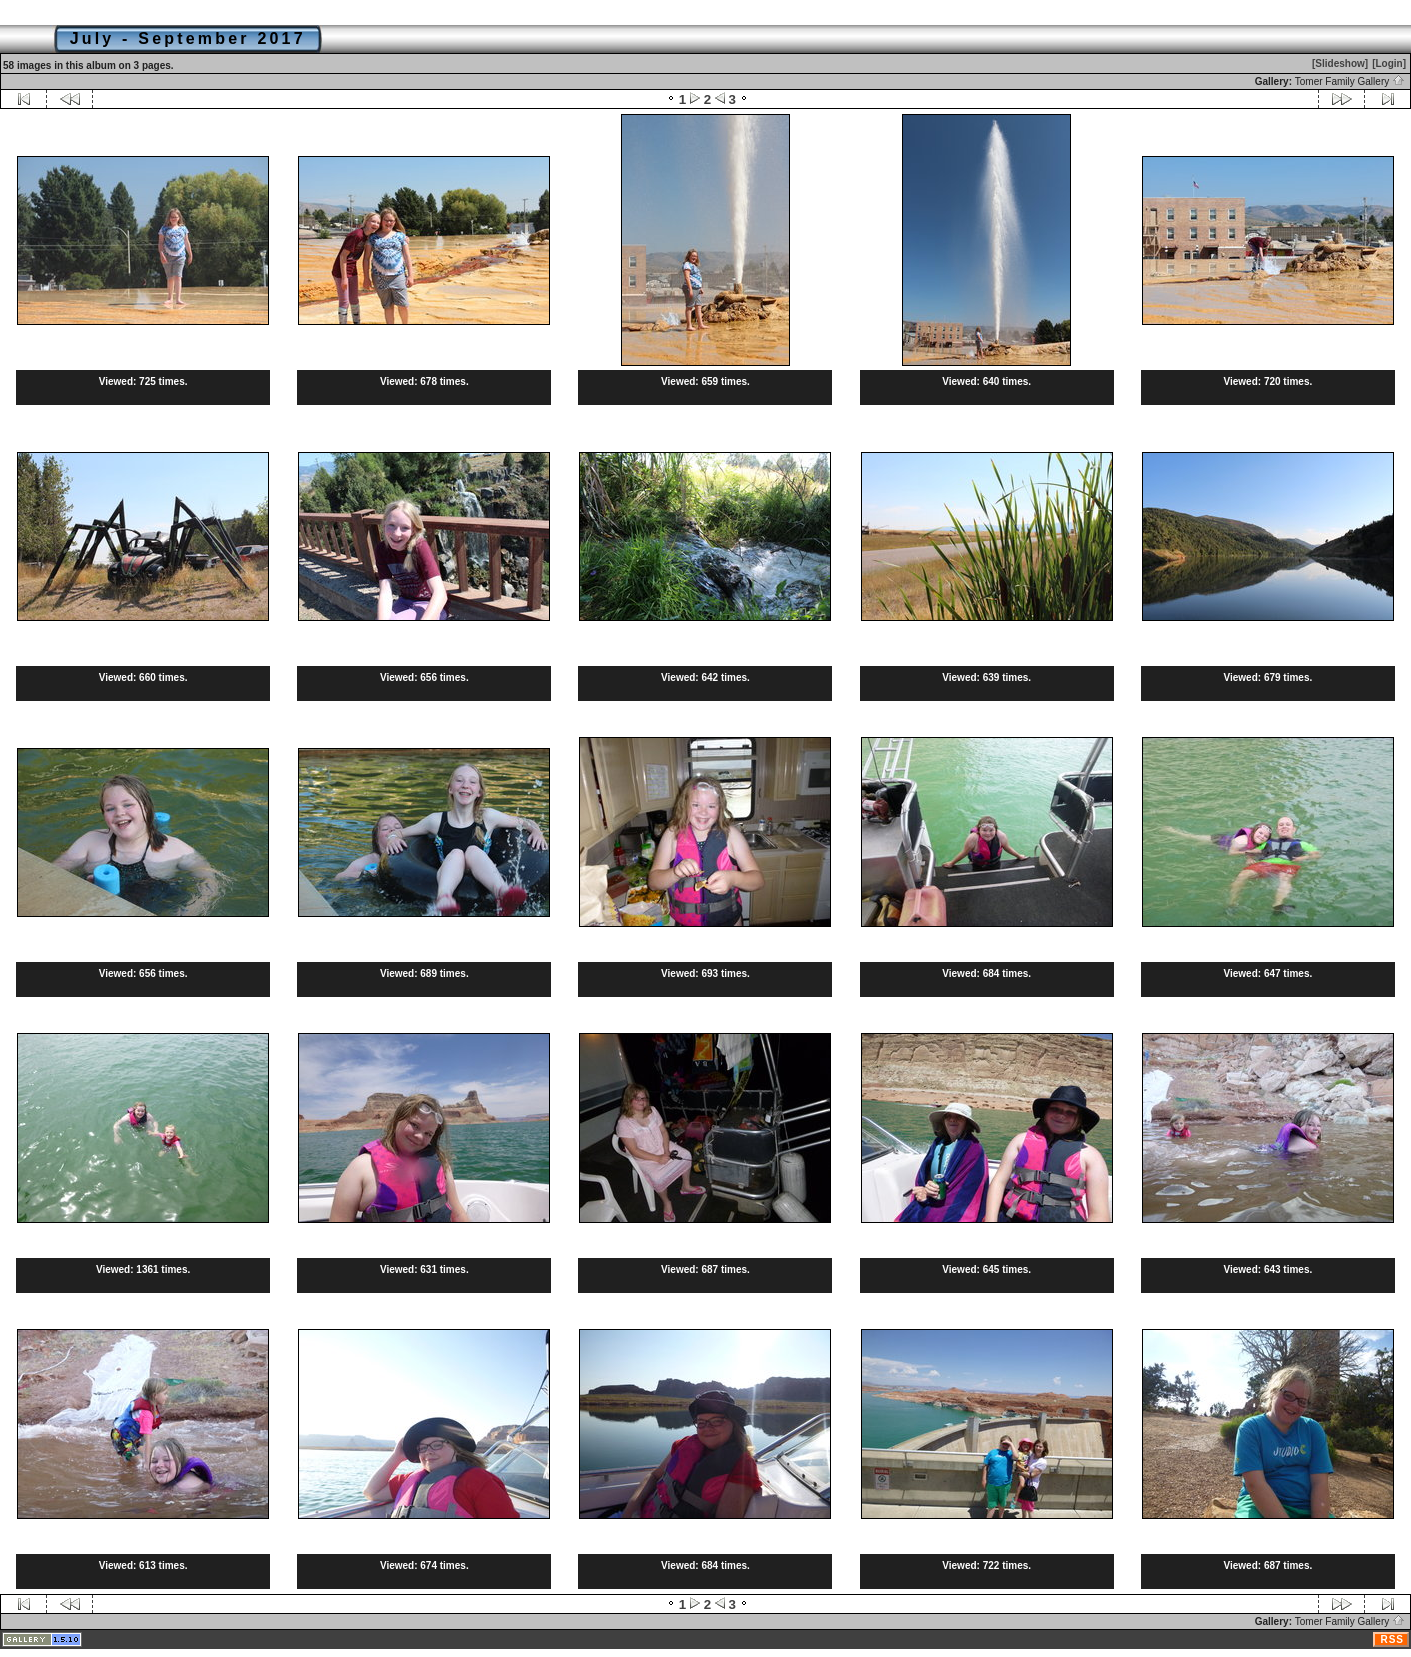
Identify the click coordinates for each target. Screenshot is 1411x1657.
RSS (1392, 1639)
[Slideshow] (1340, 63)
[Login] (1389, 63)
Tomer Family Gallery (1350, 81)
